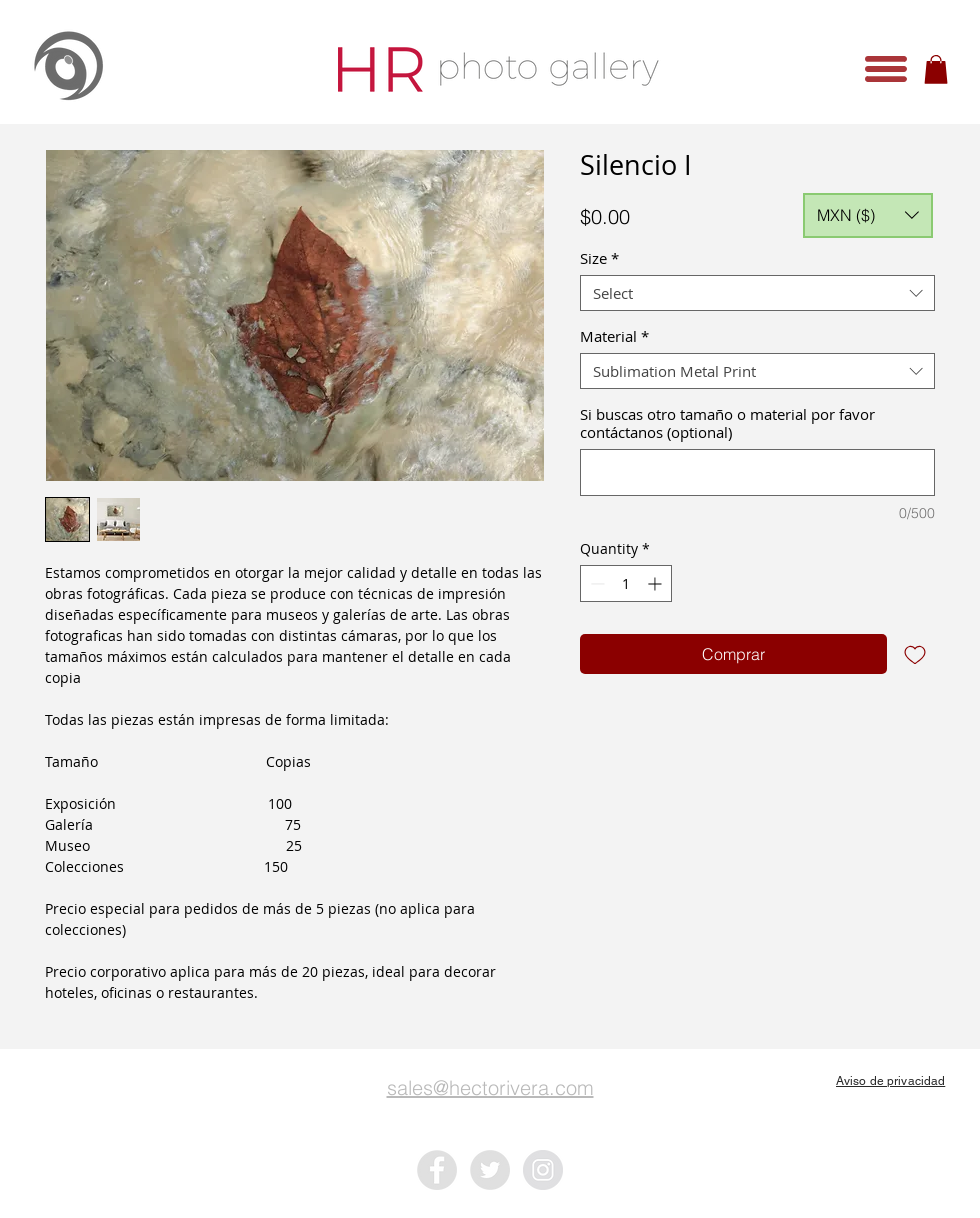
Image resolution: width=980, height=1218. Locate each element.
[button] (886, 69)
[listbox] (868, 215)
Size (599, 258)
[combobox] (757, 293)
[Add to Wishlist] (915, 654)
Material (614, 336)
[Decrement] (595, 583)
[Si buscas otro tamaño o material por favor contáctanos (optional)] (757, 472)
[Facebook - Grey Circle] (437, 1170)
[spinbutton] (626, 583)
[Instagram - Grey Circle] (543, 1170)
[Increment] (656, 583)
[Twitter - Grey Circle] (490, 1170)
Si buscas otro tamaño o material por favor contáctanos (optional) (727, 423)
